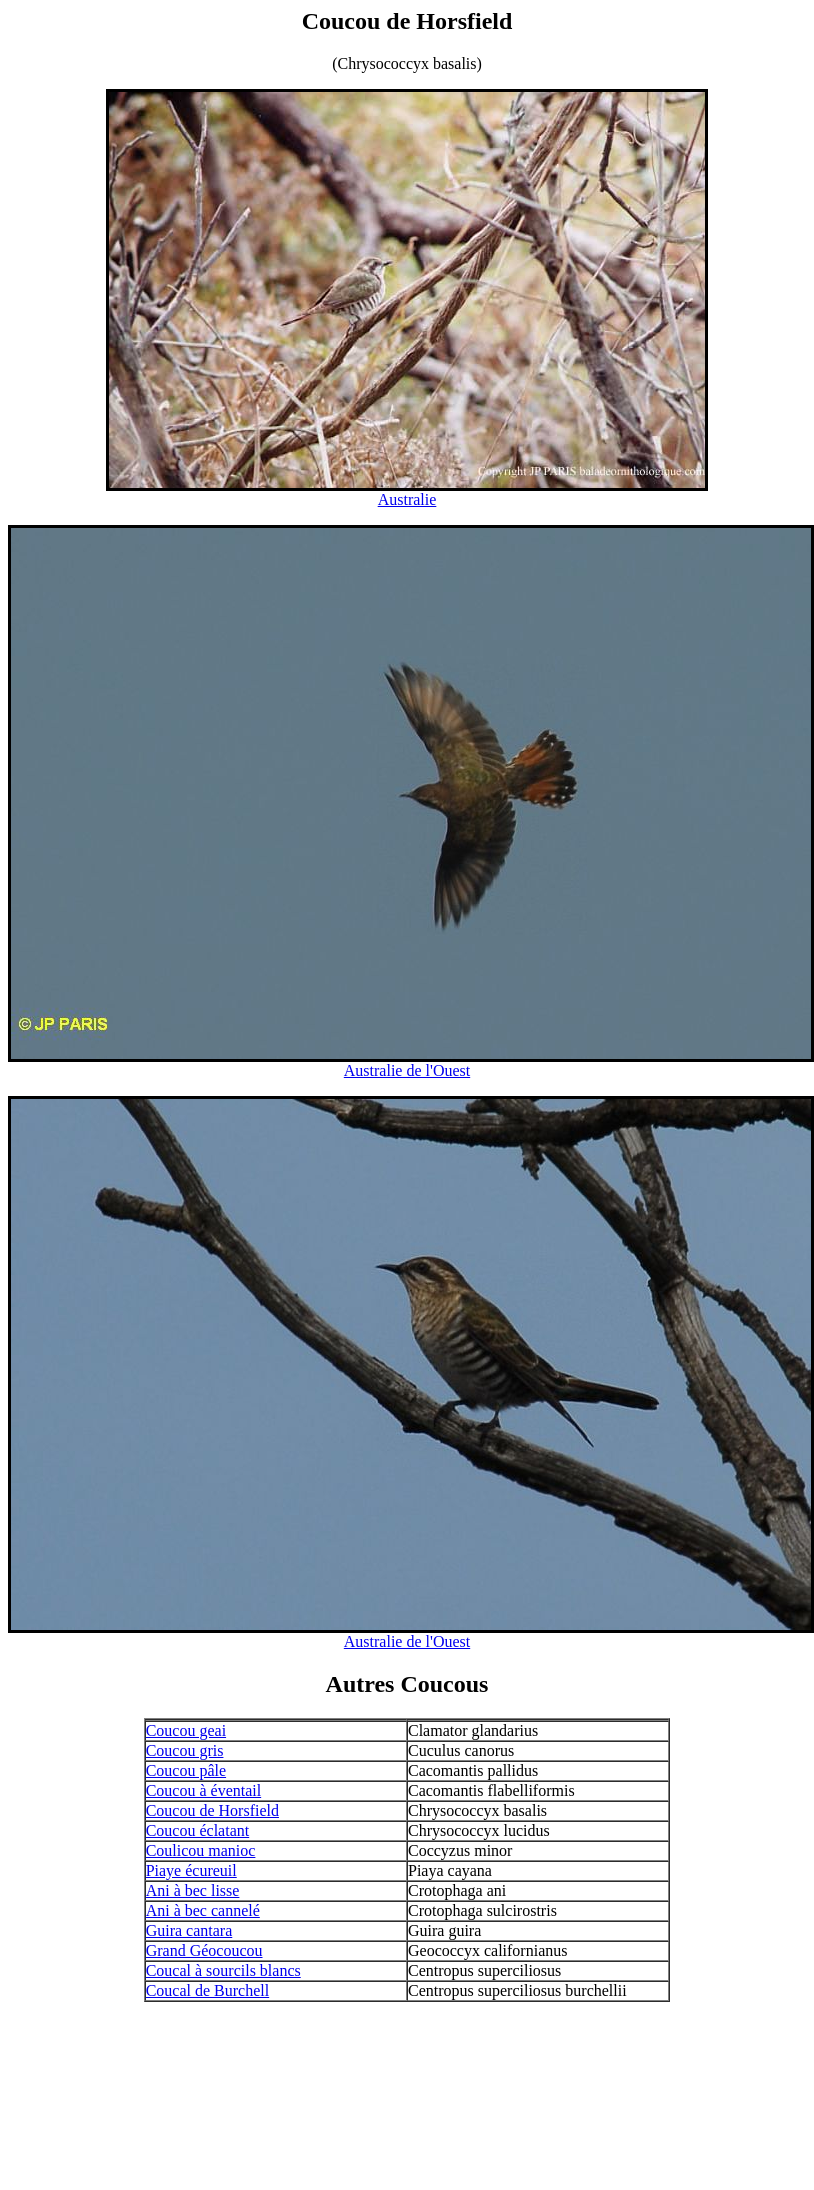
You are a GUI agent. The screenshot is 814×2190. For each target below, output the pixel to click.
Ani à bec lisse (193, 1890)
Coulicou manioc (201, 1850)
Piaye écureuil (191, 1870)
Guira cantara (189, 1930)
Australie (407, 499)
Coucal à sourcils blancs (223, 1970)
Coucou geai (186, 1730)
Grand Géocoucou (204, 1950)
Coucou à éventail (204, 1790)
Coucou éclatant (198, 1830)
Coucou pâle (186, 1770)
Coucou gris (185, 1750)
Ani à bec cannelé (203, 1910)
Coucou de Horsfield (212, 1810)
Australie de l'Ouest (407, 1070)
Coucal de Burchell (208, 1990)
